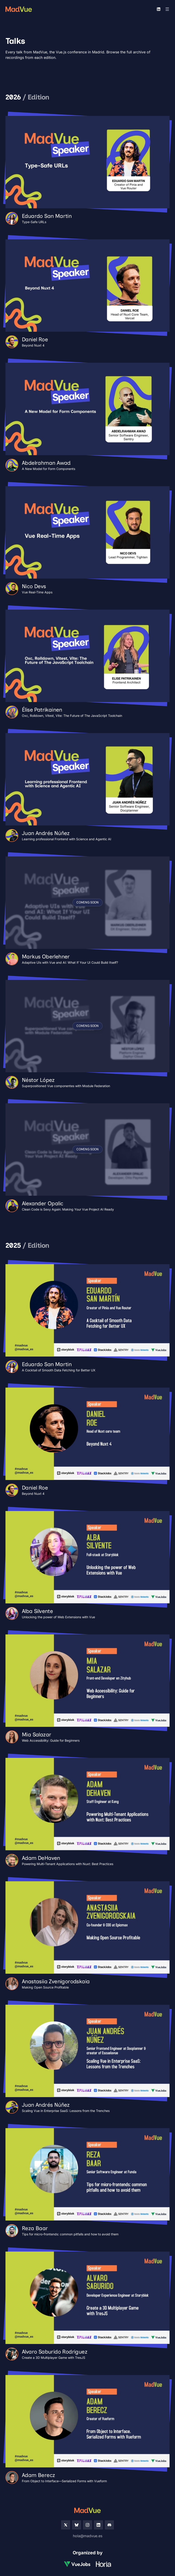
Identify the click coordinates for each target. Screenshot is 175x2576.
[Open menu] (167, 9)
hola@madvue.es (87, 2536)
